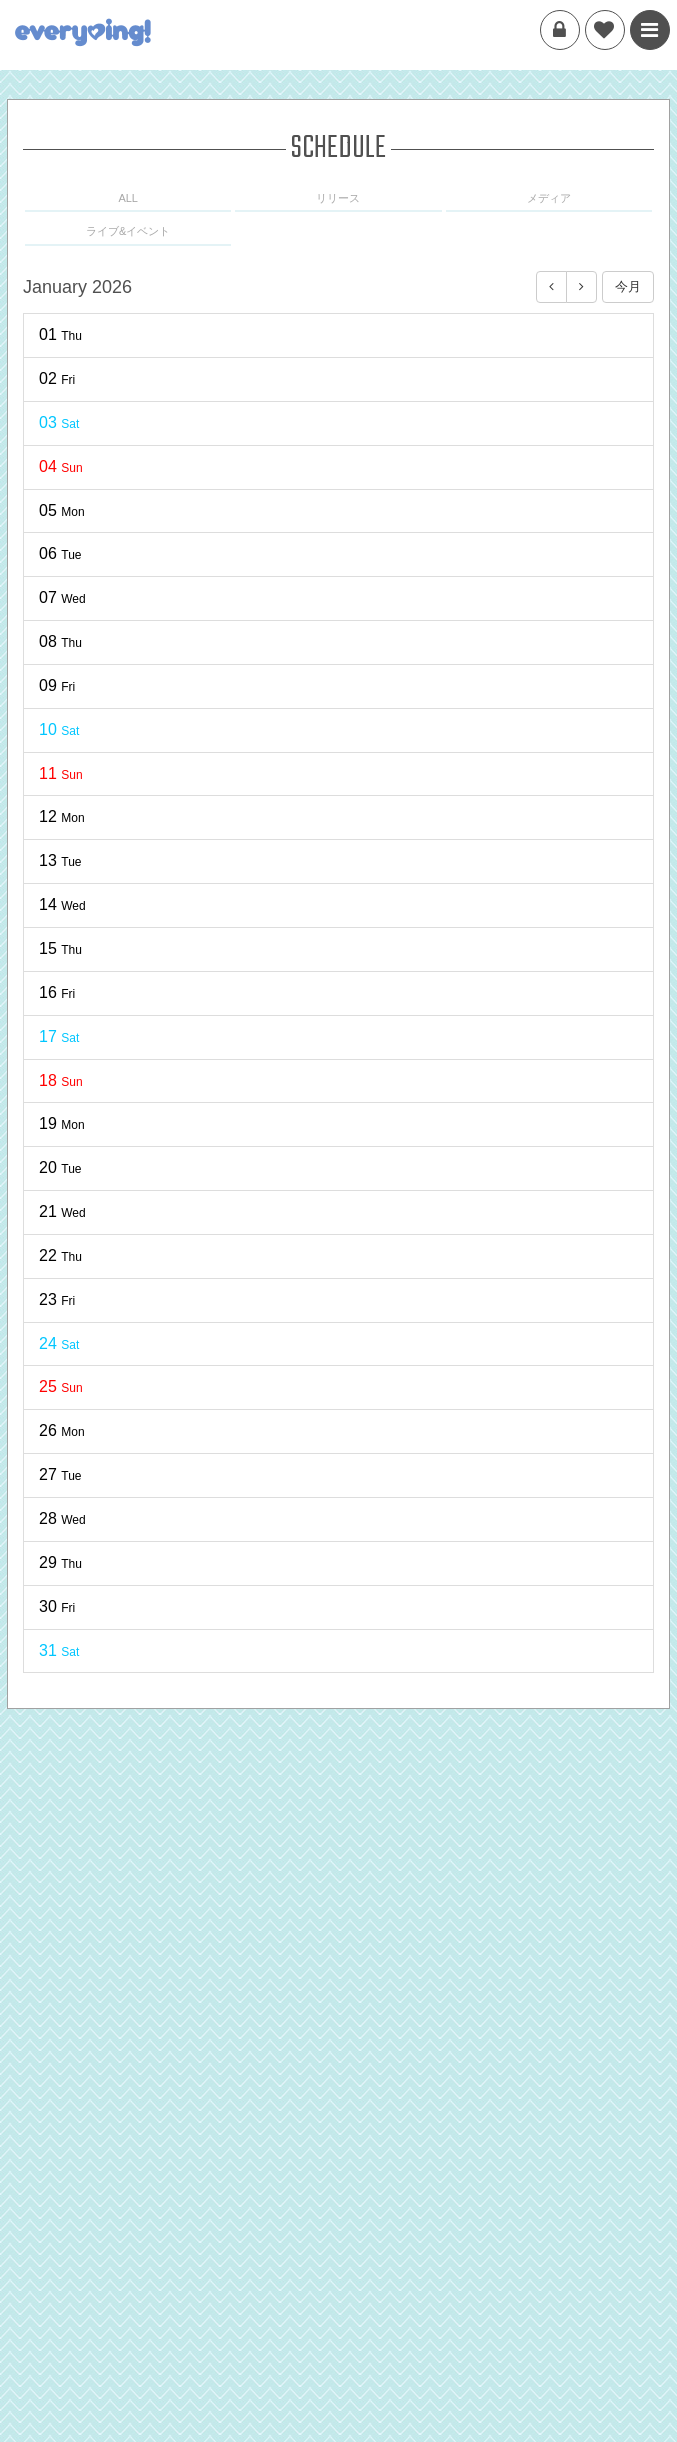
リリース (338, 198)
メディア (549, 198)
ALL (128, 198)
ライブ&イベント (128, 231)
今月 (628, 286)
